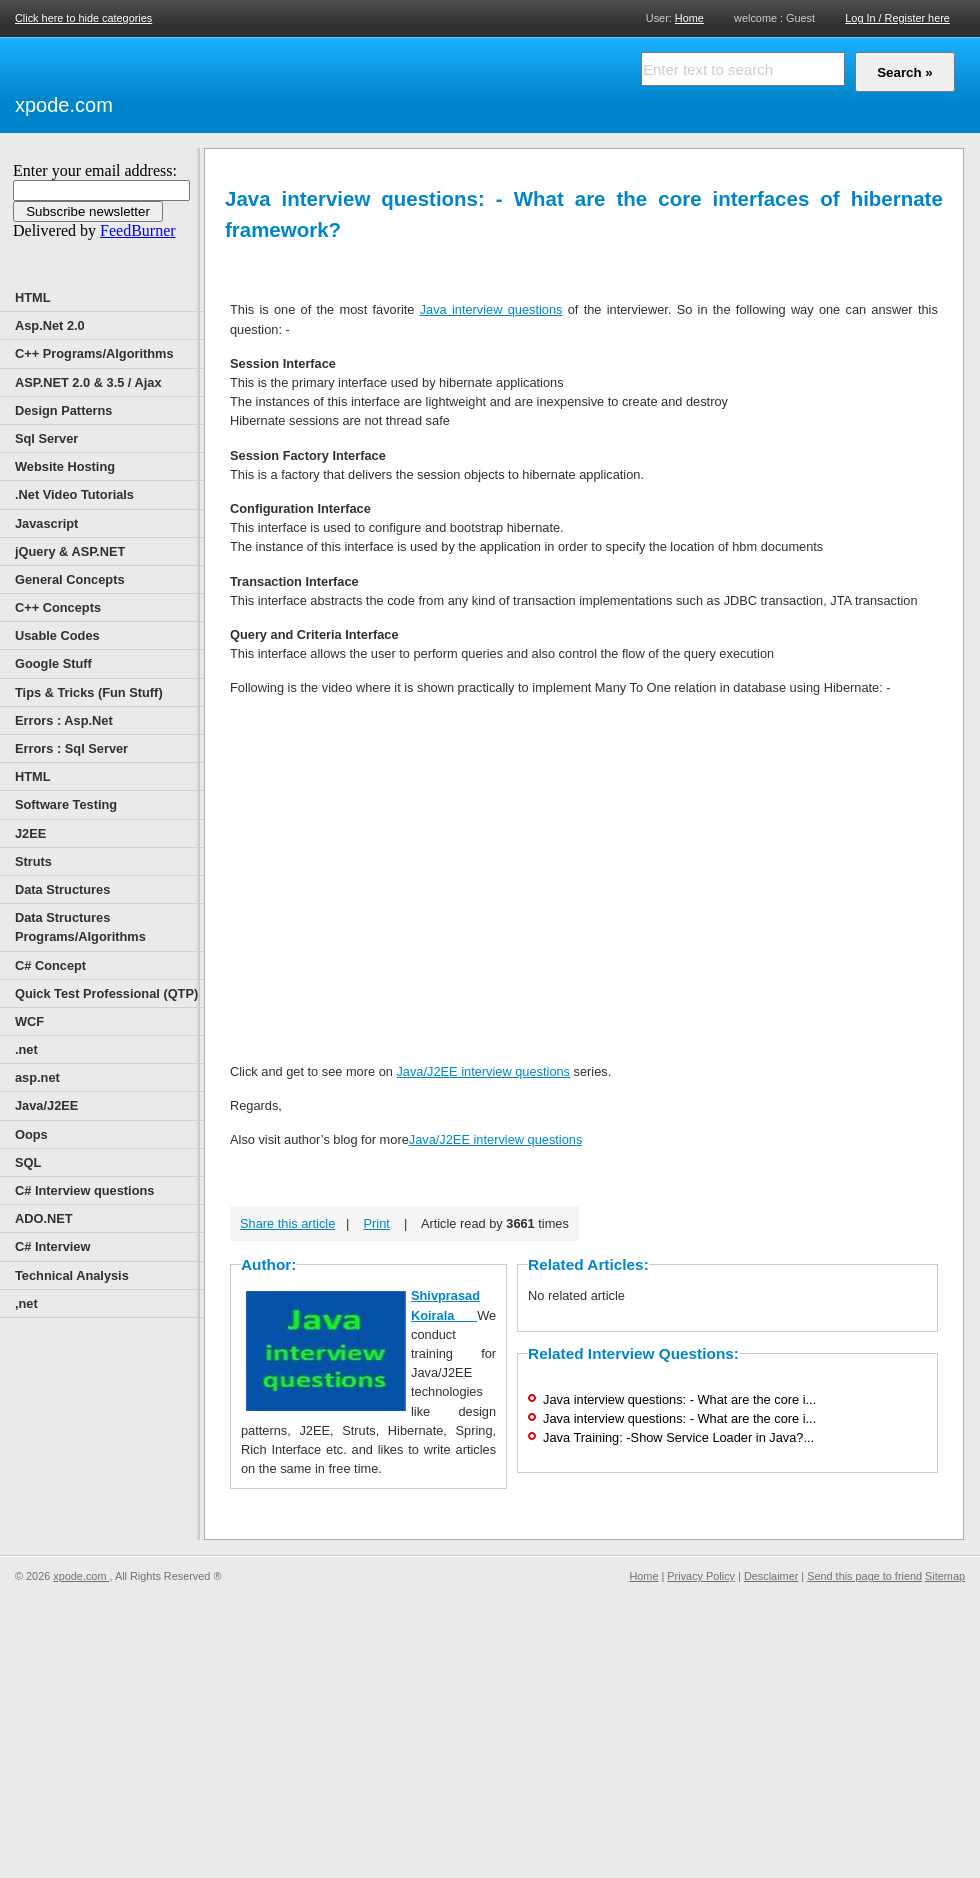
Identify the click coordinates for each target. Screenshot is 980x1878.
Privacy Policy (701, 1576)
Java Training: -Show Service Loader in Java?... (678, 1437)
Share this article (287, 1223)
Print (377, 1223)
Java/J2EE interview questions (483, 1071)
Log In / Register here (897, 18)
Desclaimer (771, 1576)
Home (689, 17)
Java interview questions (491, 309)
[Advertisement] (350, 82)
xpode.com (64, 105)
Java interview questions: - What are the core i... (679, 1399)
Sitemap (945, 1576)
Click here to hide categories (83, 18)
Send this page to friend (864, 1576)
